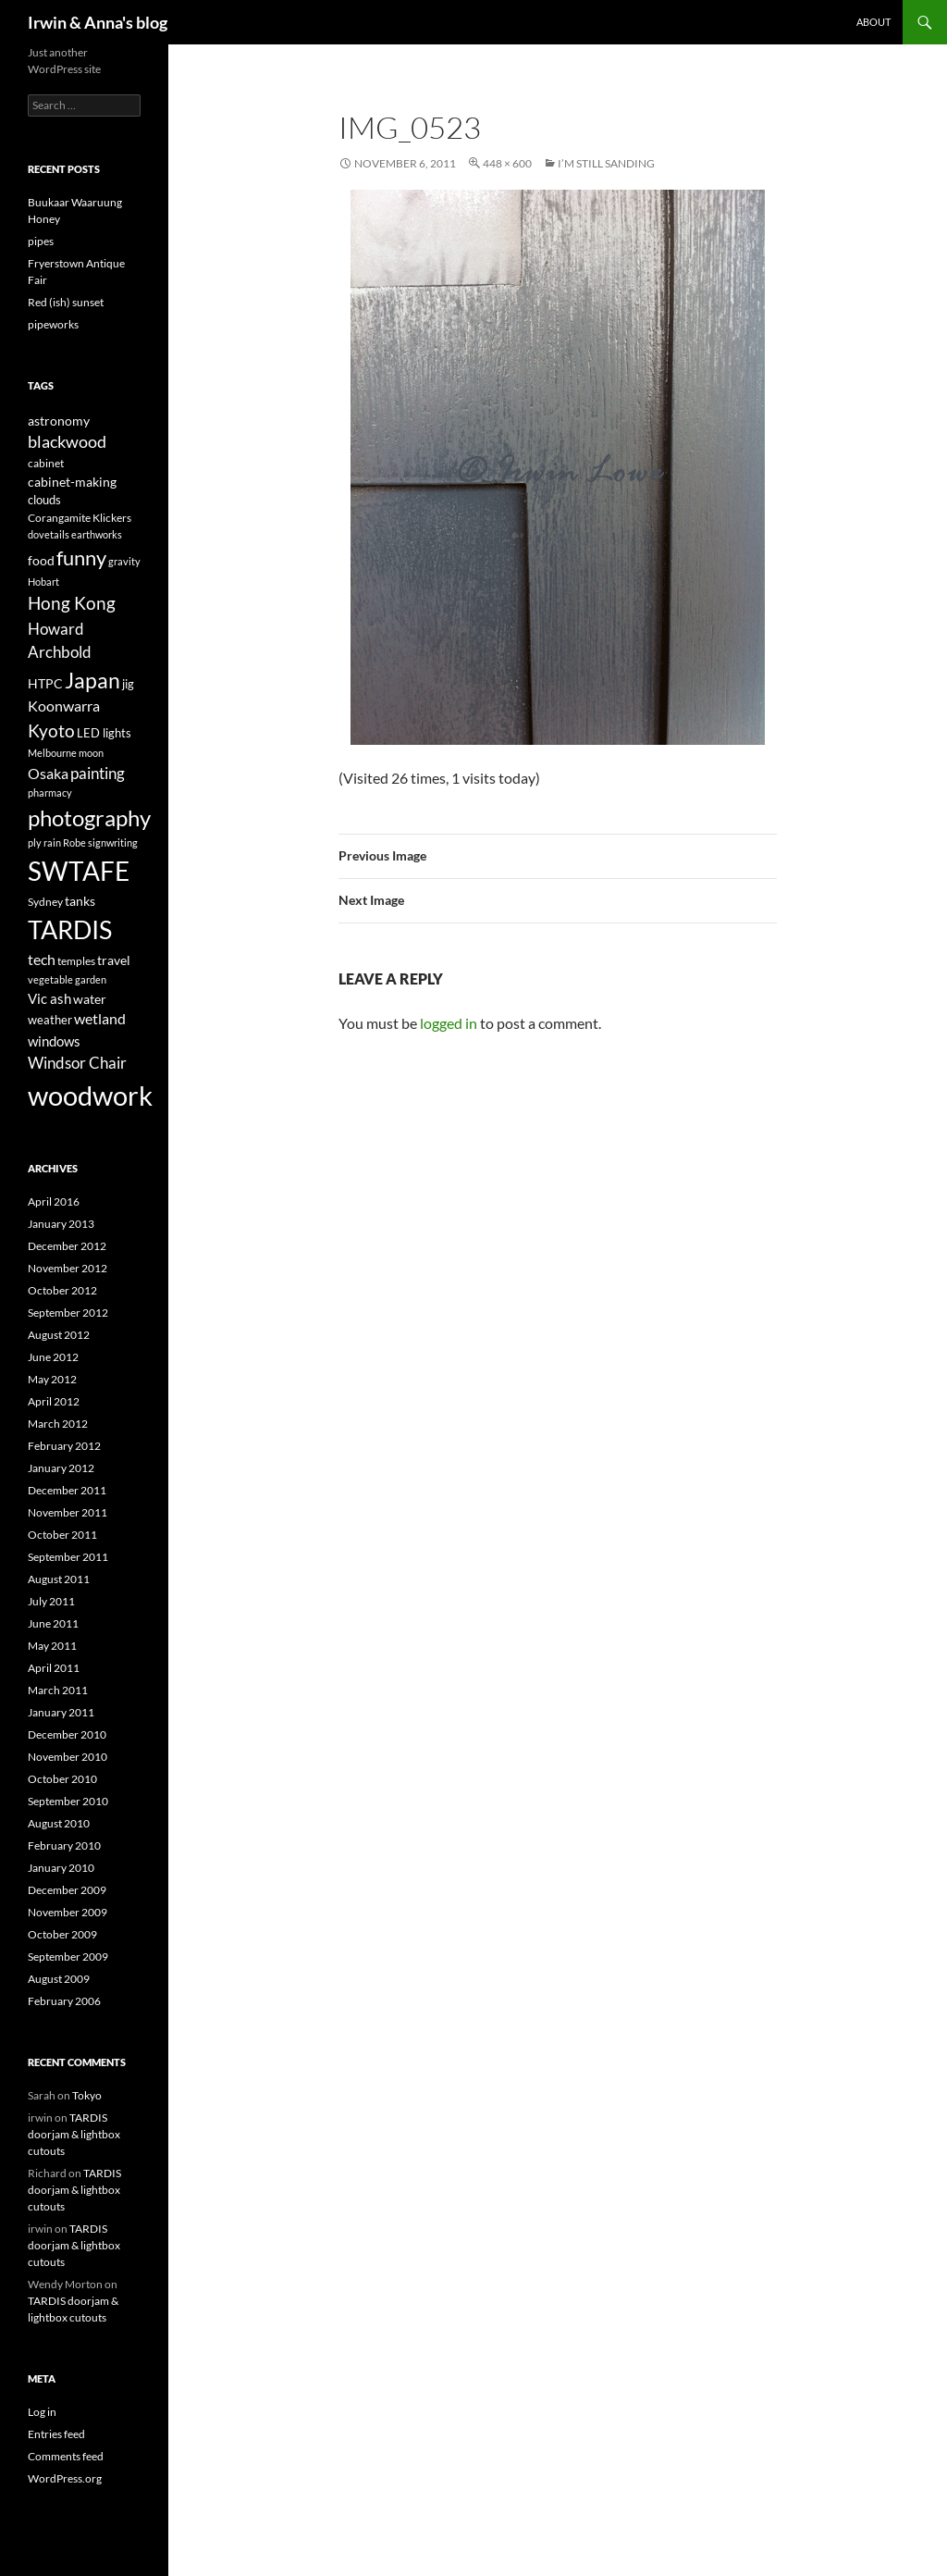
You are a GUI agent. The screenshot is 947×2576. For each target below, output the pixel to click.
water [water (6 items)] (89, 999)
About (873, 22)
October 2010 (62, 1779)
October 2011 (62, 1535)
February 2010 (64, 1845)
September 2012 (68, 1312)
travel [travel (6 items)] (113, 960)
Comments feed (66, 2456)
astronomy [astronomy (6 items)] (59, 420)
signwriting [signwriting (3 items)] (113, 842)
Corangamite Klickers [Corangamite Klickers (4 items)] (79, 518)
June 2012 (53, 1357)
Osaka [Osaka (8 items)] (48, 773)
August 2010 (59, 1823)
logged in (448, 1023)
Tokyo (87, 2095)
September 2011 (68, 1557)
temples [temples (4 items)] (76, 961)
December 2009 (67, 1890)
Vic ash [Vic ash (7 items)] (49, 998)
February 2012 (64, 1446)
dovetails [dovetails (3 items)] (48, 534)
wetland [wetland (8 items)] (100, 1018)
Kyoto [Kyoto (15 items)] (51, 730)
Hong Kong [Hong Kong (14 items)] (72, 602)
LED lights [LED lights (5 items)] (104, 732)
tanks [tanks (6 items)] (80, 901)
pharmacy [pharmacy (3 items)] (50, 792)
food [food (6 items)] (41, 560)
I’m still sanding (606, 163)
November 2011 (67, 1512)
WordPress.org (65, 2478)
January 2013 (61, 1224)
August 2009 (59, 1979)
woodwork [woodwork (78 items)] (90, 1095)
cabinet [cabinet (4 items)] (46, 463)
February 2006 (64, 2001)
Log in (42, 2412)
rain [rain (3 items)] (52, 842)
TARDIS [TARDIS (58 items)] (70, 929)
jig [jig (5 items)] (128, 683)
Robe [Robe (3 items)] (74, 842)
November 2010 (67, 1757)
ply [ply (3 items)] (35, 842)
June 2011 (53, 1623)
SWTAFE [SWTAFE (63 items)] (78, 870)
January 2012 (61, 1468)
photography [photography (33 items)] (89, 817)
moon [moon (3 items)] (91, 753)
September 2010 (68, 1801)
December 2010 (67, 1734)
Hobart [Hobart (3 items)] (43, 582)
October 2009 (62, 1934)
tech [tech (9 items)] (41, 959)
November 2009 (67, 1912)
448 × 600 (507, 163)
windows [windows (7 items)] (54, 1041)
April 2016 (54, 1201)
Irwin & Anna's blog (97, 22)
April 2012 (54, 1401)
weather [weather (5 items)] (50, 1019)
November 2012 (67, 1268)
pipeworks (53, 324)
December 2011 (67, 1490)
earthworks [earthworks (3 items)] (96, 534)
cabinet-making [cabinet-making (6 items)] (72, 481)
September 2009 (68, 1956)
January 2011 (61, 1712)
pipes (41, 241)
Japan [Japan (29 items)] (92, 680)
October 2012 (62, 1290)
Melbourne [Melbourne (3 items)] (52, 753)
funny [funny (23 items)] (81, 557)
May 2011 (52, 1646)
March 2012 (58, 1423)
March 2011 (58, 1690)
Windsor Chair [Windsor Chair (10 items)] (77, 1062)
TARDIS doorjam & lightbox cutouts (74, 2134)
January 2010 (61, 1868)
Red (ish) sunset (66, 302)
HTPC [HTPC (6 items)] (45, 683)
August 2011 (59, 1579)
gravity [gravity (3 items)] (124, 561)
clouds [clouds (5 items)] (44, 499)
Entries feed (56, 2434)
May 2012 (52, 1379)
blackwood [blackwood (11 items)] (67, 442)
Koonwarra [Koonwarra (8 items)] (64, 706)
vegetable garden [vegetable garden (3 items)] (67, 979)
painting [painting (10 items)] (97, 773)
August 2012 (59, 1335)
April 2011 (54, 1668)
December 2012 (67, 1246)
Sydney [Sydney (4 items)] (45, 902)
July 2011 (51, 1601)
